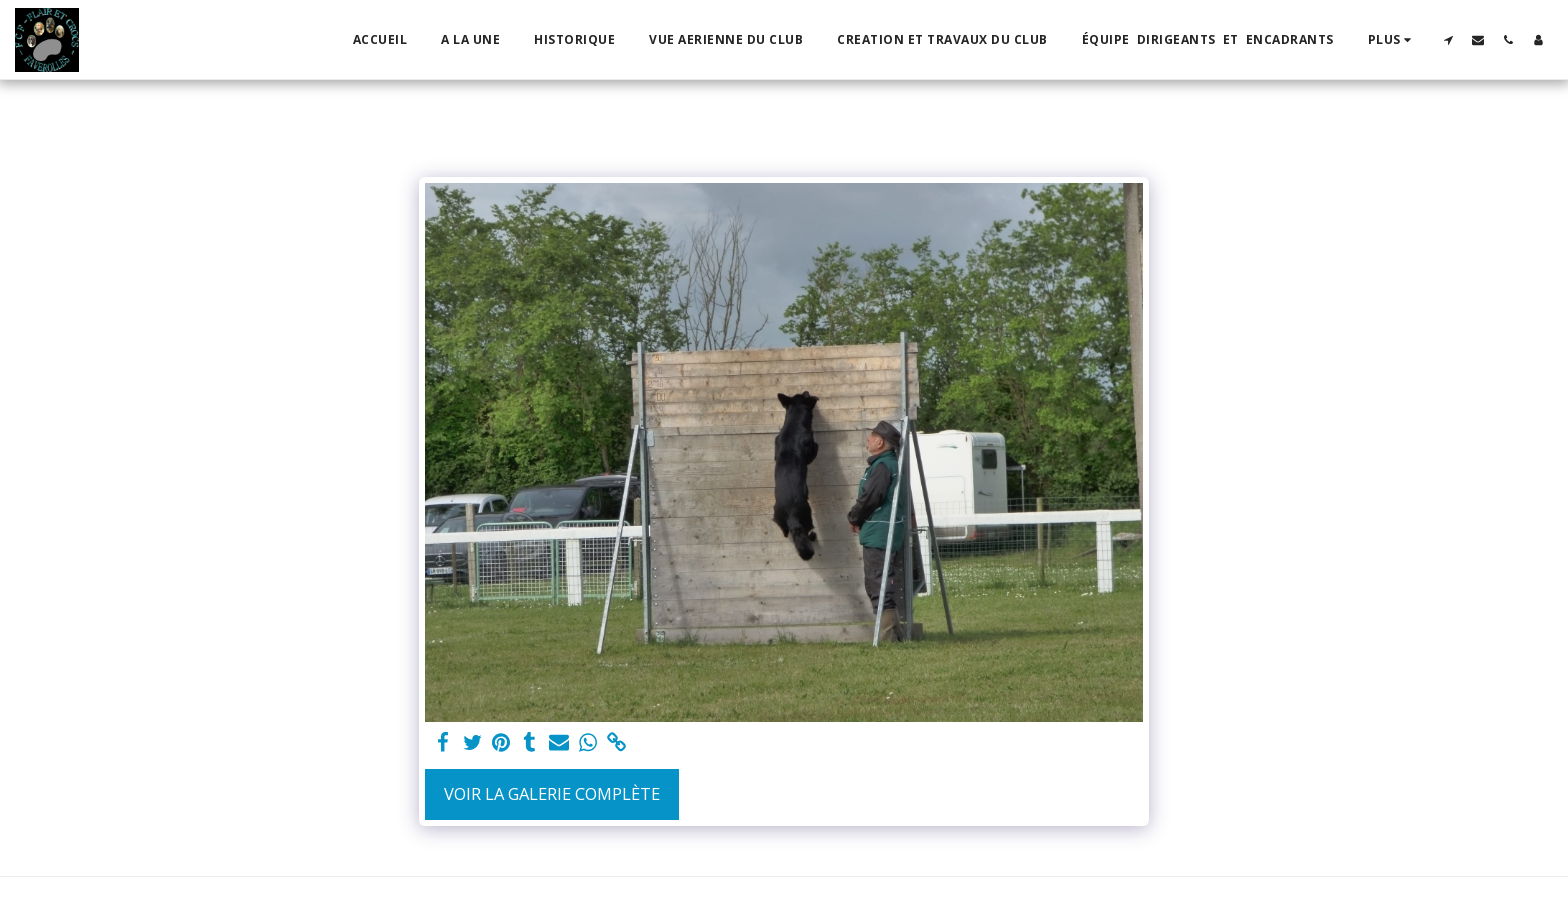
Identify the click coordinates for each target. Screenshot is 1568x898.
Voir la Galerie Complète (552, 793)
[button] (1448, 39)
